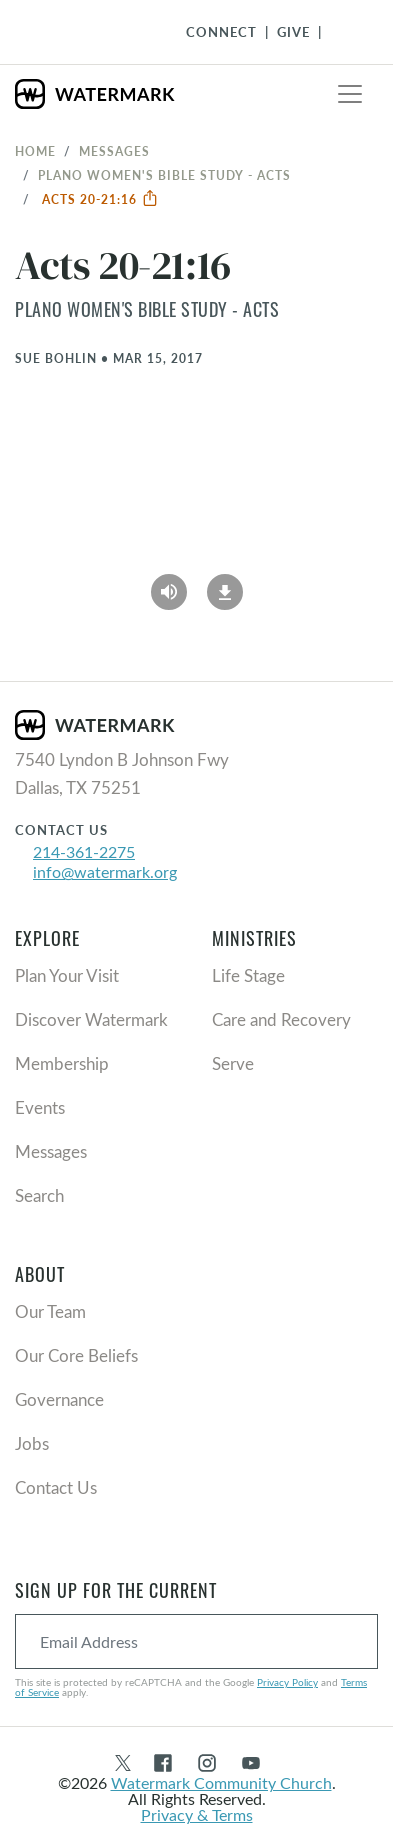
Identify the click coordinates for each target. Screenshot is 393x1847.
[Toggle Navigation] (344, 32)
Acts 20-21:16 (100, 199)
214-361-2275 (84, 851)
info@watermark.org (105, 871)
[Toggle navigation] (350, 94)
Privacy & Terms (197, 1814)
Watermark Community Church (221, 1782)
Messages (114, 151)
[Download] (225, 586)
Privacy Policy (287, 1682)
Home (35, 151)
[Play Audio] (169, 586)
